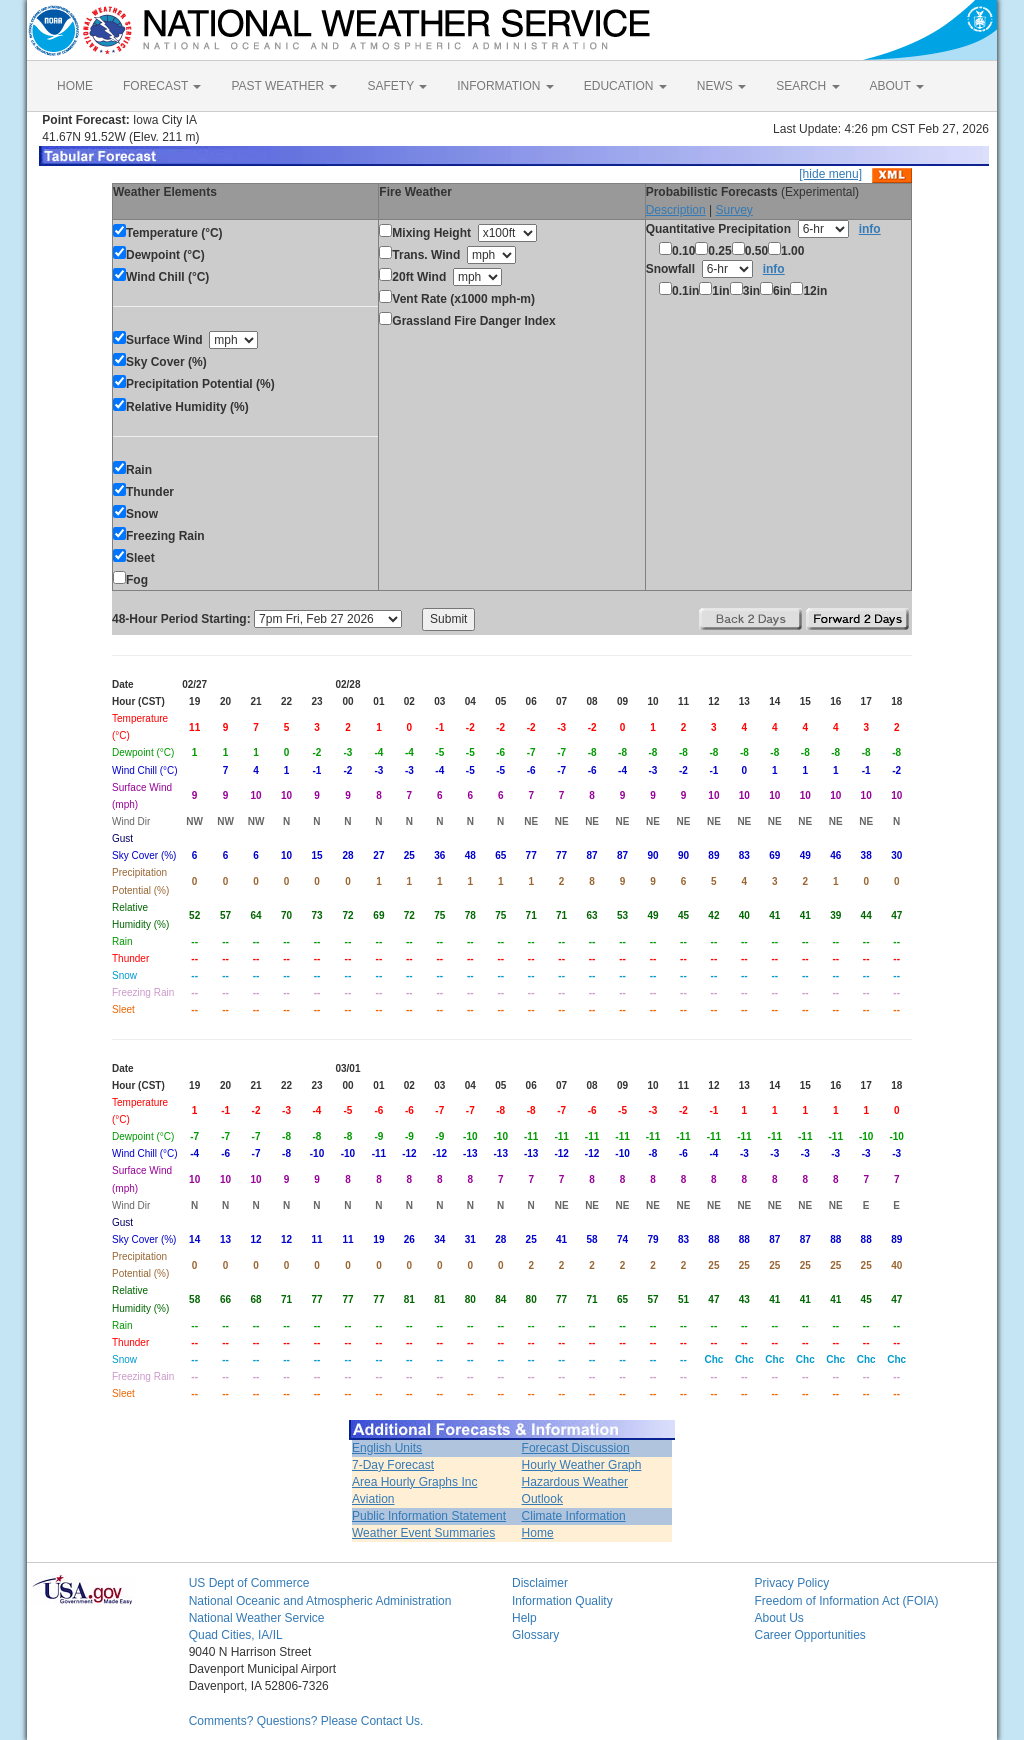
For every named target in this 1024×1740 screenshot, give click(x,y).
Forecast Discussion (576, 1448)
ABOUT (897, 86)
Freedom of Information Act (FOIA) (846, 1601)
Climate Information (574, 1516)
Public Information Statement (429, 1516)
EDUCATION (625, 86)
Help (524, 1618)
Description (676, 210)
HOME (75, 86)
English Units (387, 1448)
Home (538, 1533)
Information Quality (562, 1601)
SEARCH (807, 86)
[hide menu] (830, 174)
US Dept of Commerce (249, 1583)
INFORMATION (505, 86)
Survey (733, 210)
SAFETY (397, 86)
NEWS (721, 86)
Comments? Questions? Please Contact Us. (306, 1721)
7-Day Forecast (393, 1465)
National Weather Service (257, 1618)
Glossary (535, 1635)
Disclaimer (540, 1583)
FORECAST (162, 86)
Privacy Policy (791, 1583)
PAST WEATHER (284, 86)
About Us (778, 1618)
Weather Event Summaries (423, 1533)
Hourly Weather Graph (582, 1465)
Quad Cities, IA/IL (236, 1635)
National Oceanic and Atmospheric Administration (320, 1601)
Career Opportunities (809, 1635)
